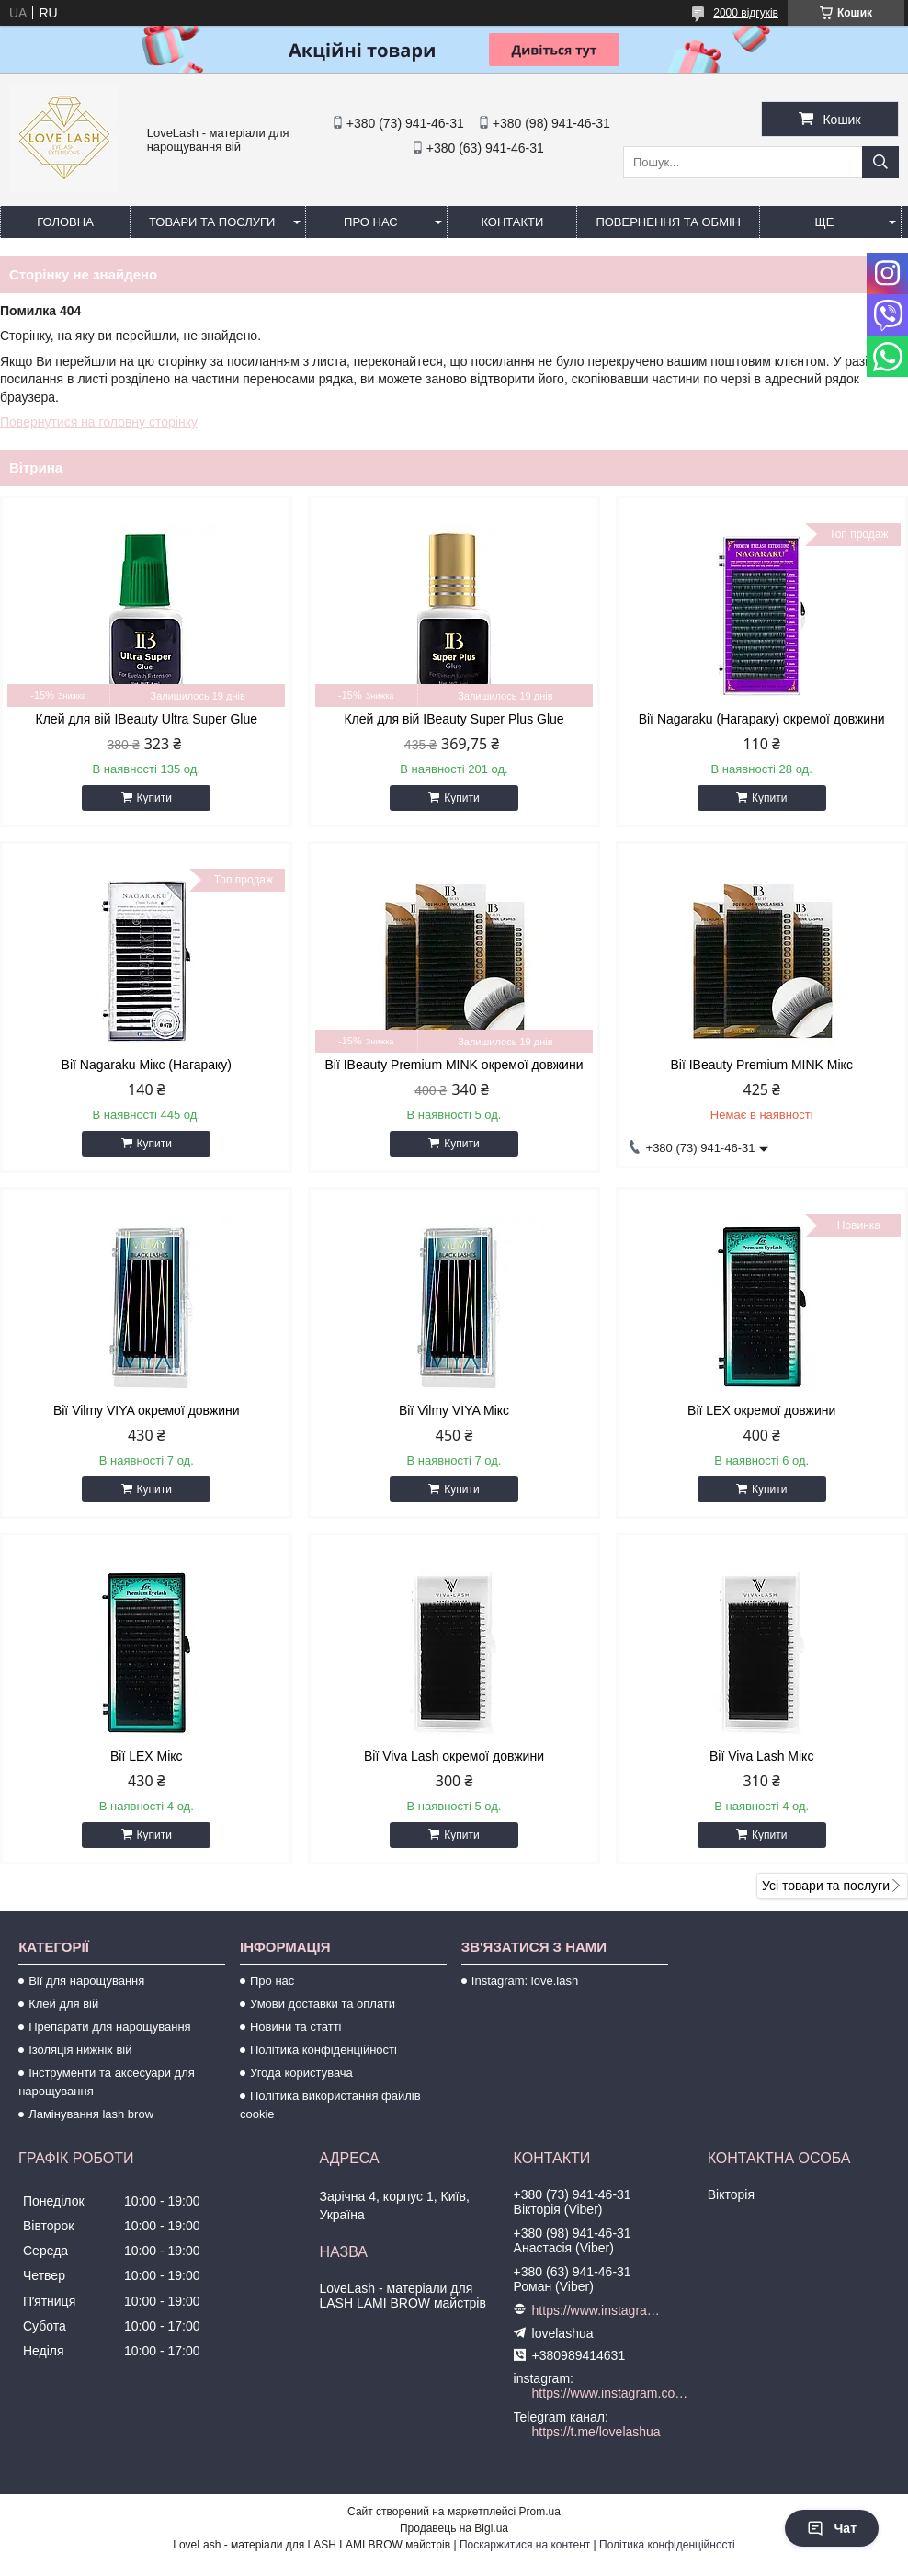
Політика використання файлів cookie (330, 2105)
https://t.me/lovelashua (596, 2431)
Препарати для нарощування (109, 2027)
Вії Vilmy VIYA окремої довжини (146, 1410)
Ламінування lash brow (90, 2114)
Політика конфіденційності (323, 2050)
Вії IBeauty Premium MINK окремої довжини (453, 1064)
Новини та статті (296, 2027)
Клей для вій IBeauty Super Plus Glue (453, 719)
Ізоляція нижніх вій (79, 2050)
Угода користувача (301, 2073)
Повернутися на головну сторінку (99, 422)
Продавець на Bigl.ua (454, 2528)
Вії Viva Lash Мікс (761, 1756)
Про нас (371, 222)
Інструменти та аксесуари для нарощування (106, 2082)
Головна (65, 222)
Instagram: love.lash (524, 1981)
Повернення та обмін (668, 222)
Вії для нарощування (86, 1981)
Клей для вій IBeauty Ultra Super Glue (147, 719)
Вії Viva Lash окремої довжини (454, 1756)
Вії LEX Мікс (146, 1756)
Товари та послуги (212, 222)
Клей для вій (63, 2004)
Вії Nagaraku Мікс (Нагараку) (147, 1064)
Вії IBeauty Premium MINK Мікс (761, 1064)
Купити (154, 798)
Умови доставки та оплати (322, 2004)
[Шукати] (880, 162)
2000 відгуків (745, 12)
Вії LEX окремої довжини (761, 1410)
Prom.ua (540, 2511)
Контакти (512, 222)
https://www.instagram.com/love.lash (596, 2310)
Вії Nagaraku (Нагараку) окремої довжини (762, 719)
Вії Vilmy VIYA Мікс (454, 1410)
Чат (832, 2528)
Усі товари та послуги (826, 1885)
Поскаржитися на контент (525, 2544)
